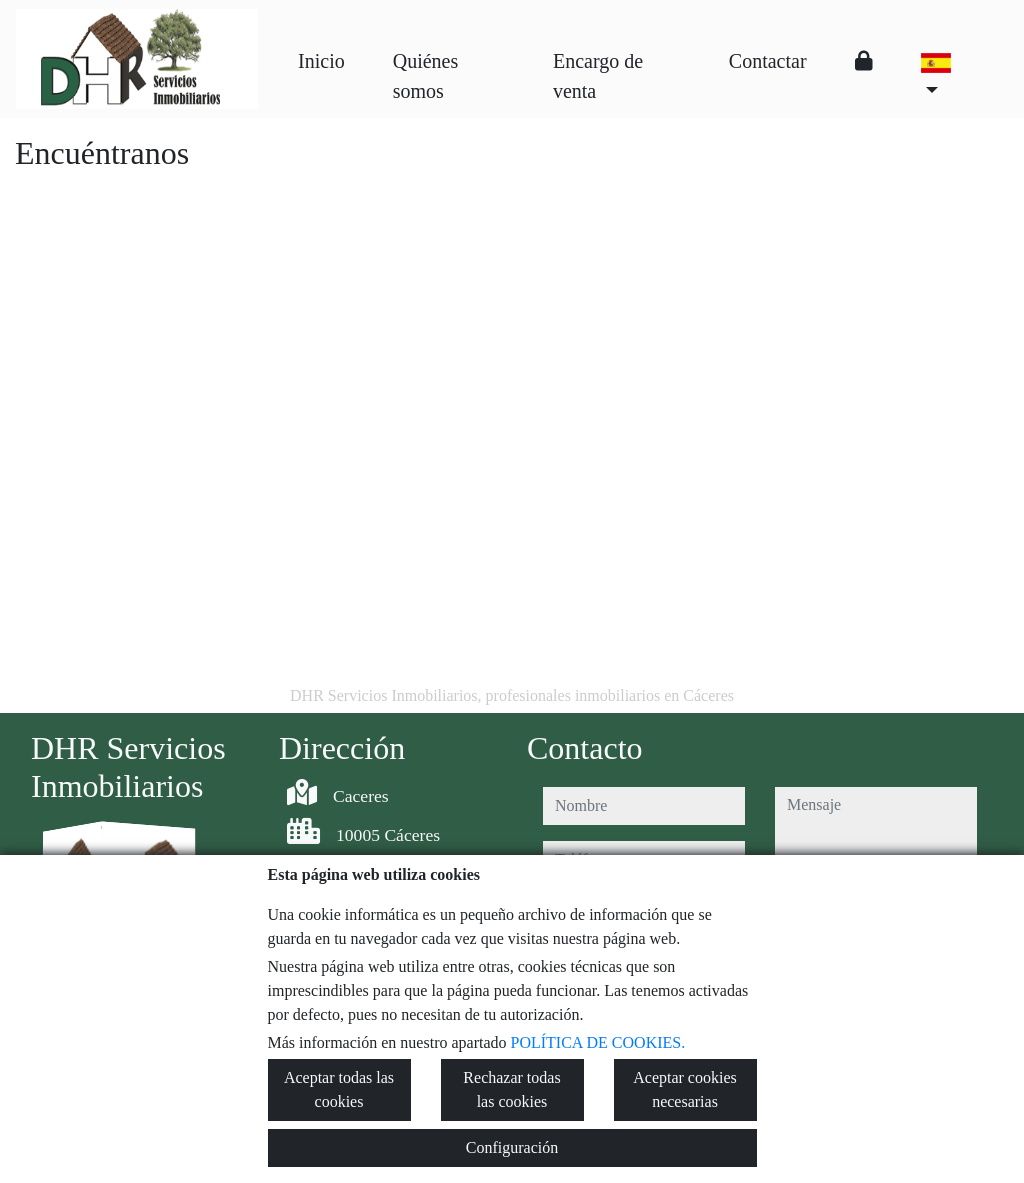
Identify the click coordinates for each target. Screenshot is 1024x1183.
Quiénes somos (426, 76)
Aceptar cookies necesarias (685, 1089)
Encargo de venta (598, 76)
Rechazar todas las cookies (511, 1089)
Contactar (768, 61)
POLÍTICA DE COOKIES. (598, 1042)
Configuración (512, 1147)
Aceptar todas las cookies (339, 1089)
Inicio (321, 61)
